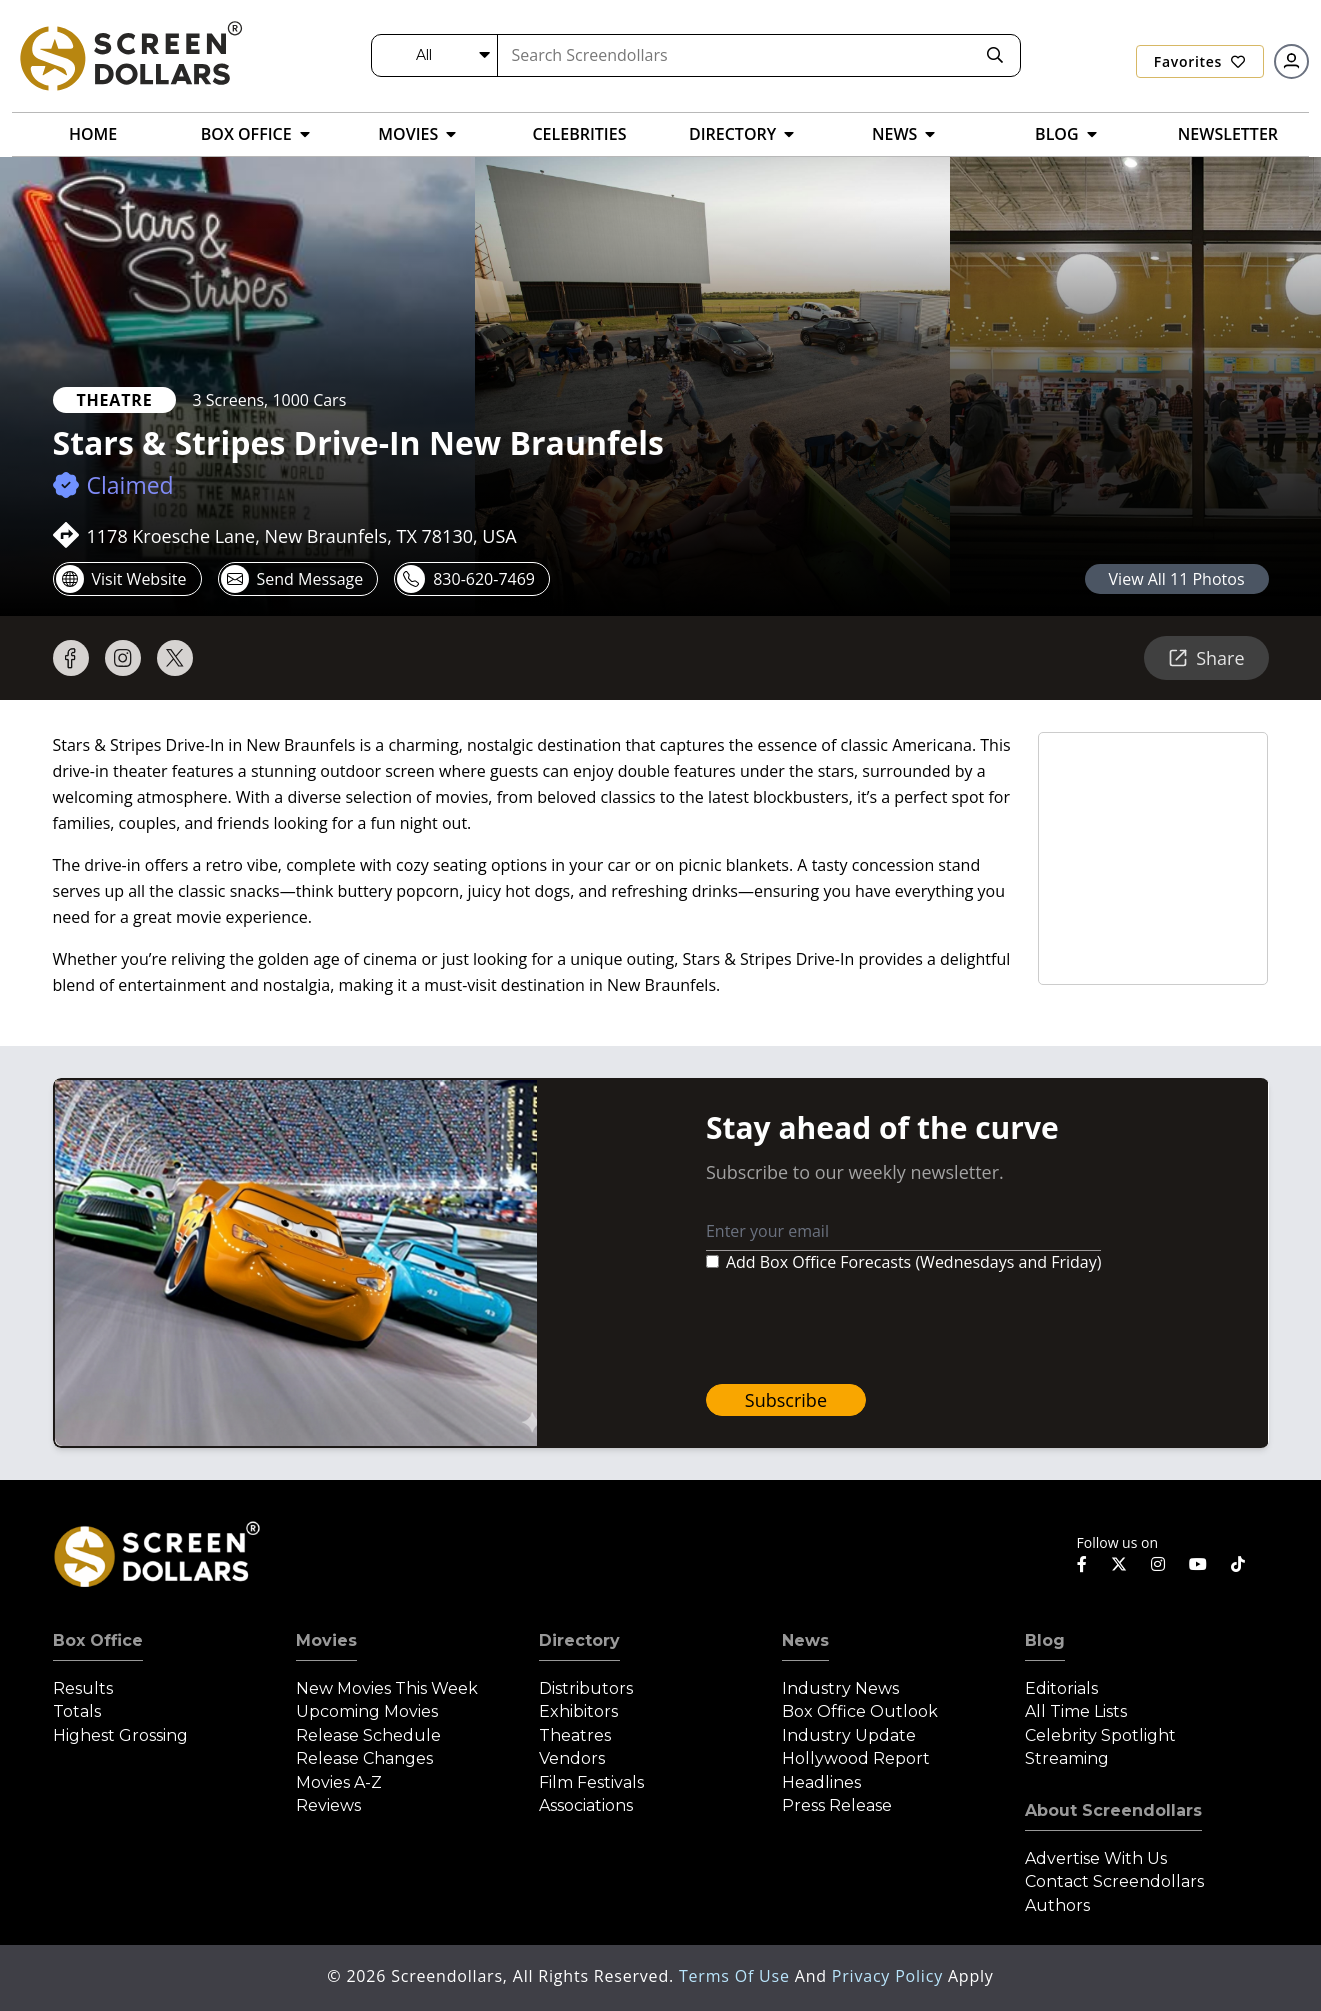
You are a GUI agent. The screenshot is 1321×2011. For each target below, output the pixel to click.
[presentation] (858, 1329)
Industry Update (849, 1735)
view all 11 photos (1177, 579)
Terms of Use (737, 1976)
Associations (586, 1805)
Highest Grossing (120, 1735)
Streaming (1067, 1758)
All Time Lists (1076, 1711)
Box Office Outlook (860, 1711)
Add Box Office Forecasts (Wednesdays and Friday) (914, 1262)
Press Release (837, 1805)
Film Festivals (591, 1782)
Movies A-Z (339, 1782)
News (805, 1640)
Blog (1045, 1640)
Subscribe (786, 1400)
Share (1206, 658)
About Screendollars (1113, 1810)
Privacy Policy (890, 1976)
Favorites (1200, 61)
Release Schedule (368, 1735)
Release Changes (364, 1758)
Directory (579, 1640)
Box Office (98, 1640)
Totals (77, 1711)
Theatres (575, 1735)
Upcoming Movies (367, 1711)
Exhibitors (578, 1711)
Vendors (572, 1758)
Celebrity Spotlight (1100, 1735)
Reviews (328, 1805)
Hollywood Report (856, 1758)
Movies (326, 1640)
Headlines (821, 1782)
